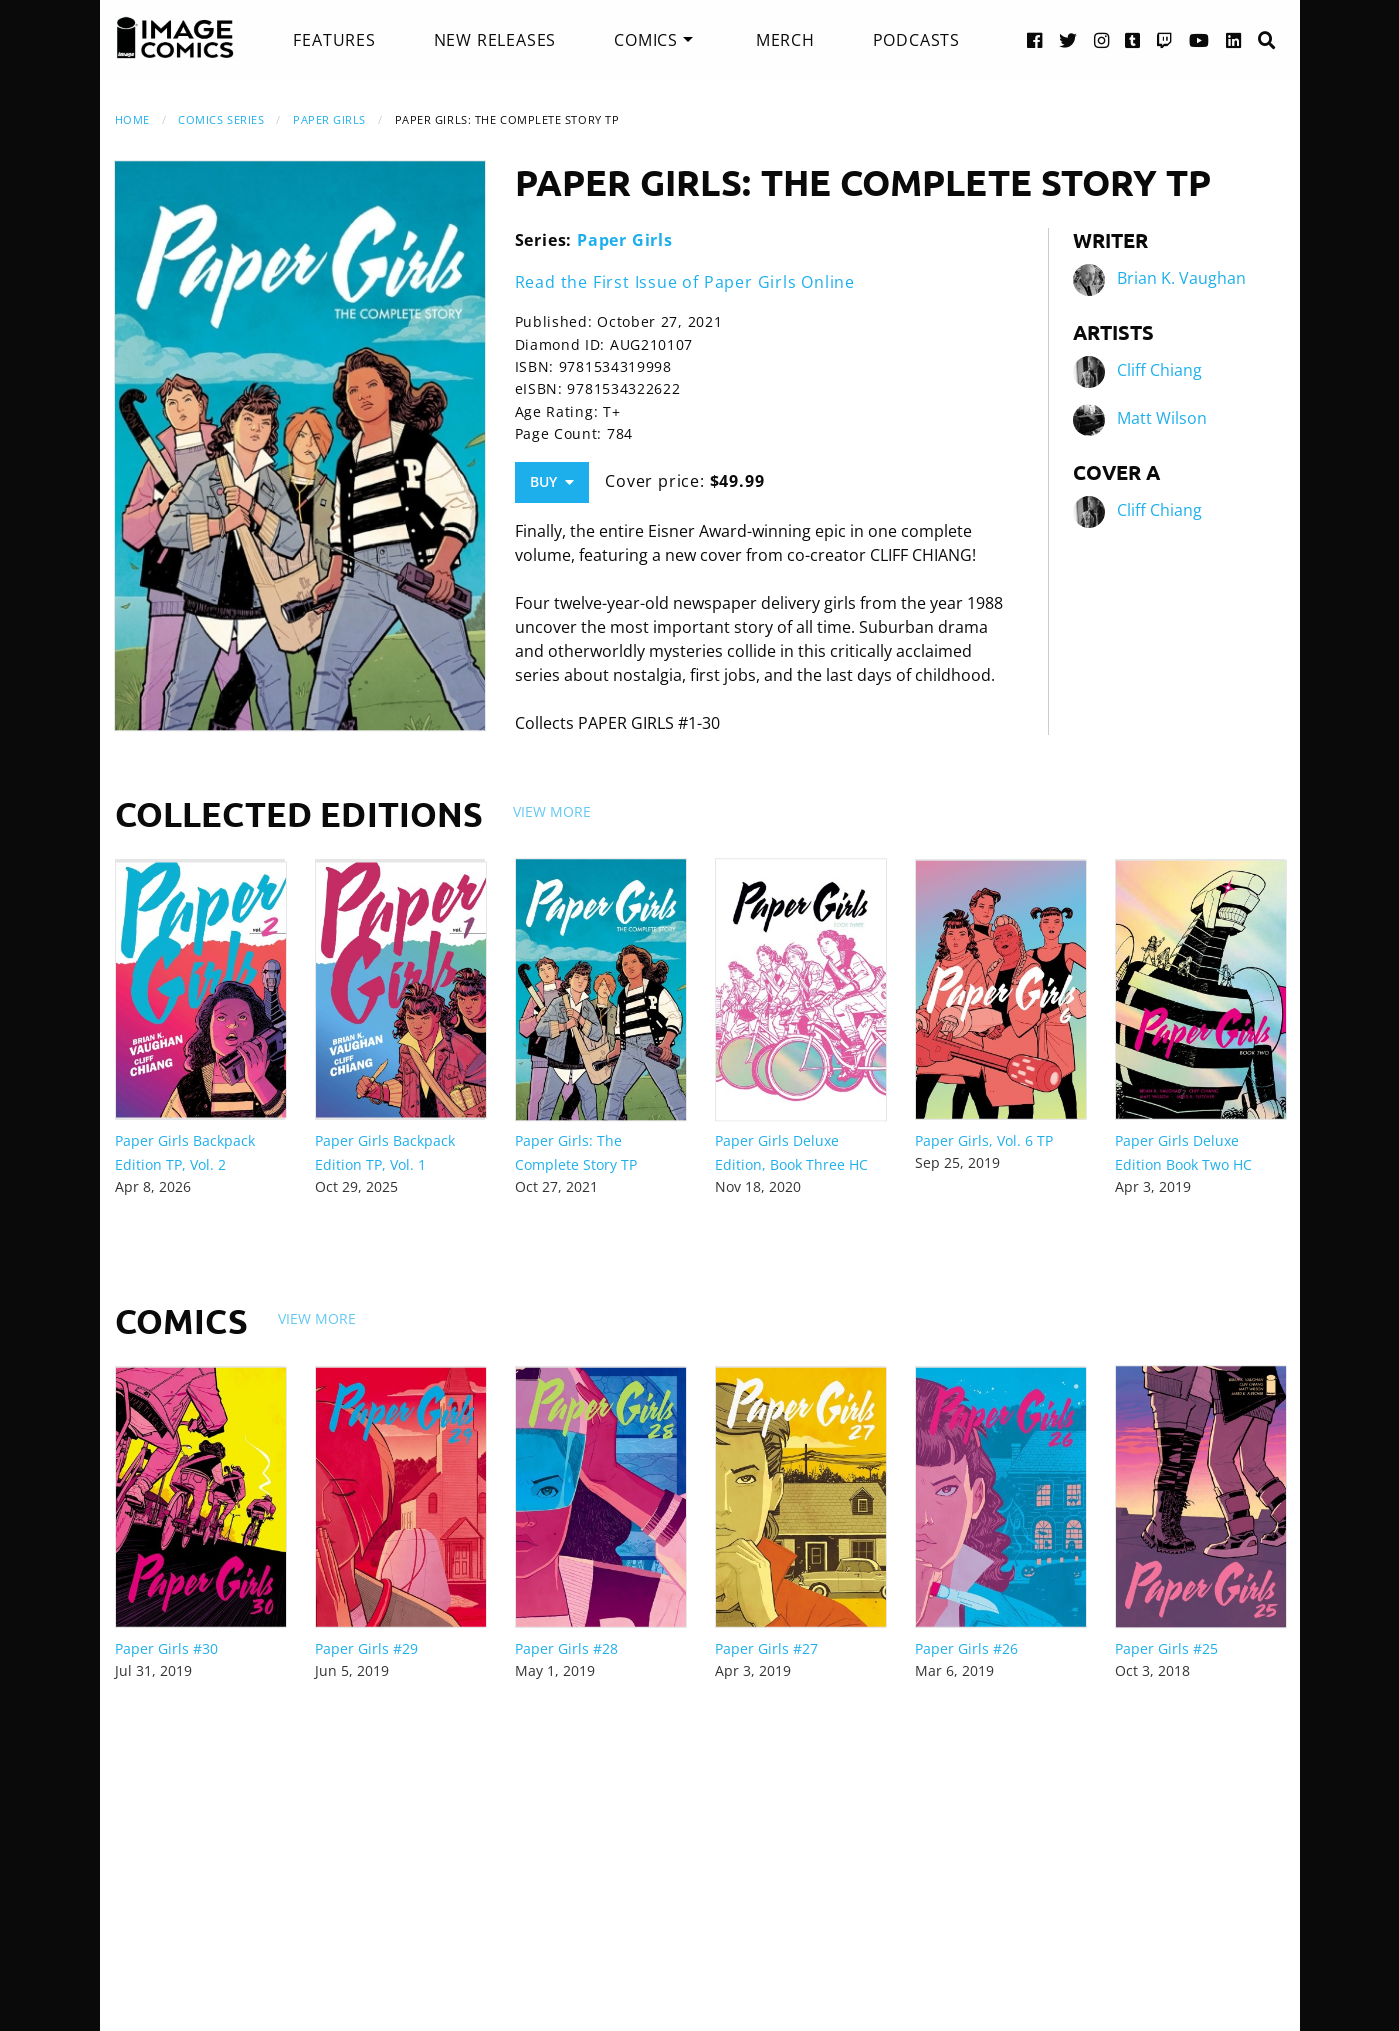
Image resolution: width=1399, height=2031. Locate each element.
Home (132, 119)
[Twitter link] (1068, 39)
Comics (646, 40)
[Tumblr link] (1133, 39)
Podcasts (916, 40)
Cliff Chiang (1159, 370)
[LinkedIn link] (1234, 39)
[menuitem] (334, 40)
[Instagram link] (1102, 39)
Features (334, 40)
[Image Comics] (175, 38)
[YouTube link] (1199, 39)
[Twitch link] (1165, 39)
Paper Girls (329, 119)
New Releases (495, 40)
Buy (552, 481)
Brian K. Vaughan (1181, 278)
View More (552, 811)
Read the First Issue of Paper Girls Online (685, 282)
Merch (785, 40)
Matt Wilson (1162, 418)
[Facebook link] (1035, 39)
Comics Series (221, 119)
